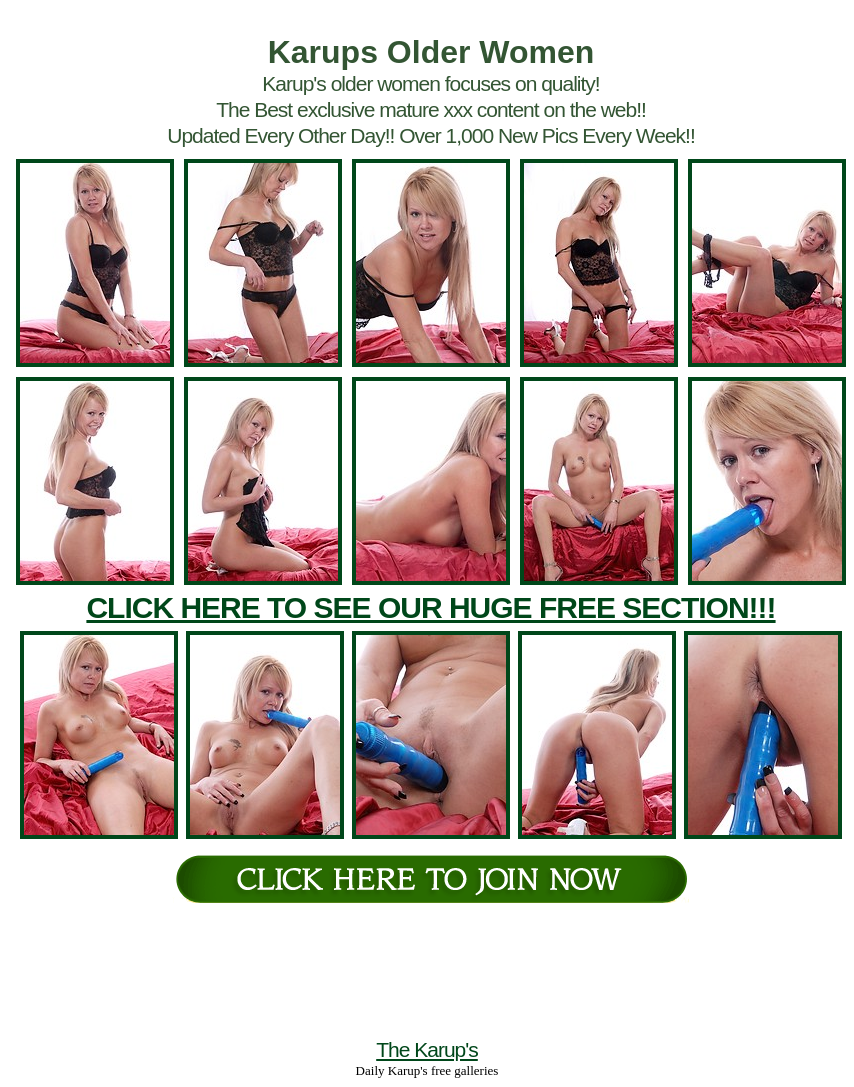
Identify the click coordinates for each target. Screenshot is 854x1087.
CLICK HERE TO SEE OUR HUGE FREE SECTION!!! (430, 607)
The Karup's (427, 1049)
